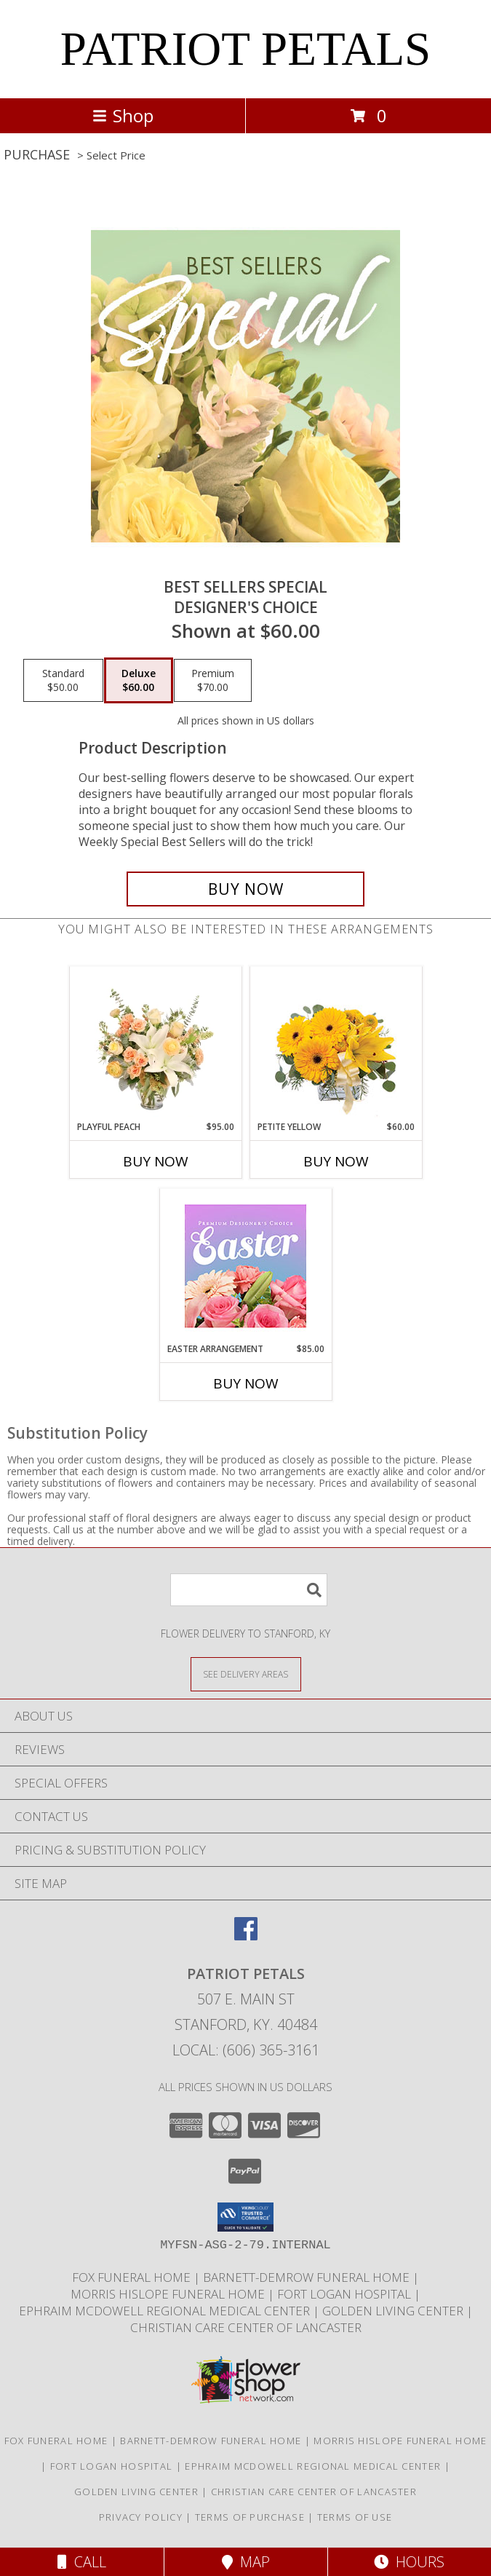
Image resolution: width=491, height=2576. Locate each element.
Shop (122, 115)
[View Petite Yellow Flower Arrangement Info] (335, 1044)
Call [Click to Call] (81, 2562)
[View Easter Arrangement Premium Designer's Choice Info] (245, 1266)
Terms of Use (355, 2517)
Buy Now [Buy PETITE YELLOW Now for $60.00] (336, 1161)
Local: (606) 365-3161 (245, 2050)
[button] (245, 2217)
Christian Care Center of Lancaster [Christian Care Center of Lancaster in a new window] (246, 2327)
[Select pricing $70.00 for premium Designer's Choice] (213, 681)
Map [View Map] (246, 2562)
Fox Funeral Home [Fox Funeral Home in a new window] (132, 2277)
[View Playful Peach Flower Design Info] (155, 1043)
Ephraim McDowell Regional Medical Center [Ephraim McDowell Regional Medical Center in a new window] (166, 2310)
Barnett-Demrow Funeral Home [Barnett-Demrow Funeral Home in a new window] (307, 2277)
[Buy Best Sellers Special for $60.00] (246, 889)
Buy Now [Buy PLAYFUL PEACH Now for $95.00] (155, 1161)
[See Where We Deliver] (246, 1673)
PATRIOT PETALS (245, 49)
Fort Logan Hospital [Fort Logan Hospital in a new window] (345, 2293)
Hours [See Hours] (409, 2562)
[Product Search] (248, 1589)
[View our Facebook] (246, 1935)
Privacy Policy (141, 2517)
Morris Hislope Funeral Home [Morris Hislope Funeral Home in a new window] (169, 2293)
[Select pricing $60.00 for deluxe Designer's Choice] (138, 681)
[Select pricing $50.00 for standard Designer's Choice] (63, 681)
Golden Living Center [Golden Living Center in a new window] (394, 2310)
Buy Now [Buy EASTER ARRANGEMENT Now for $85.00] (246, 1383)
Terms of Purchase (250, 2517)
